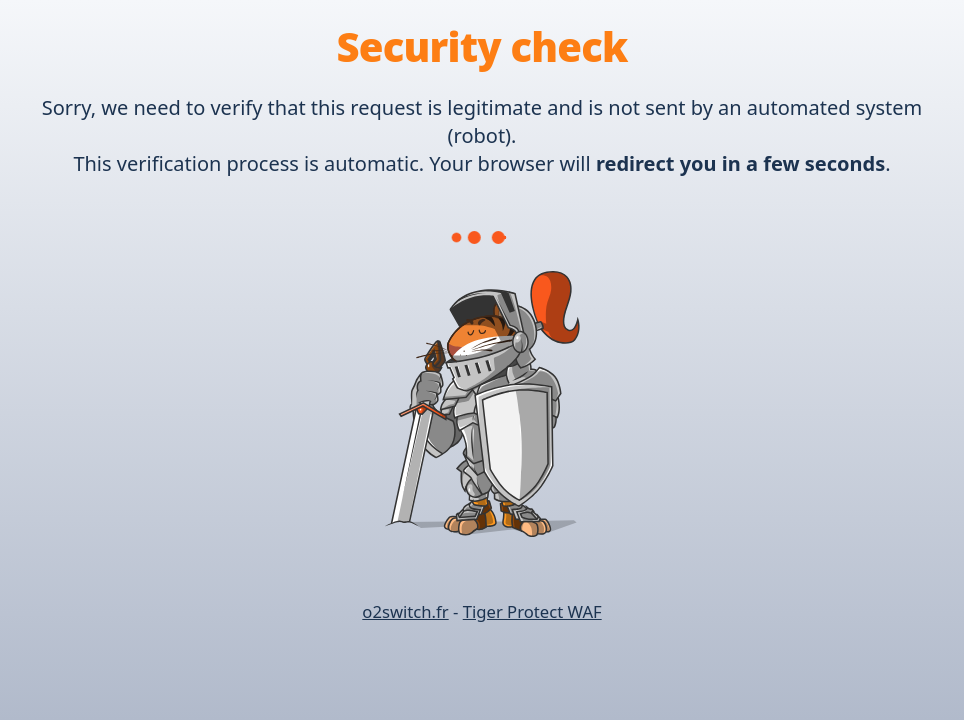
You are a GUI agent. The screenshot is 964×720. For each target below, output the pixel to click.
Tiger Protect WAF (532, 611)
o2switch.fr (405, 611)
